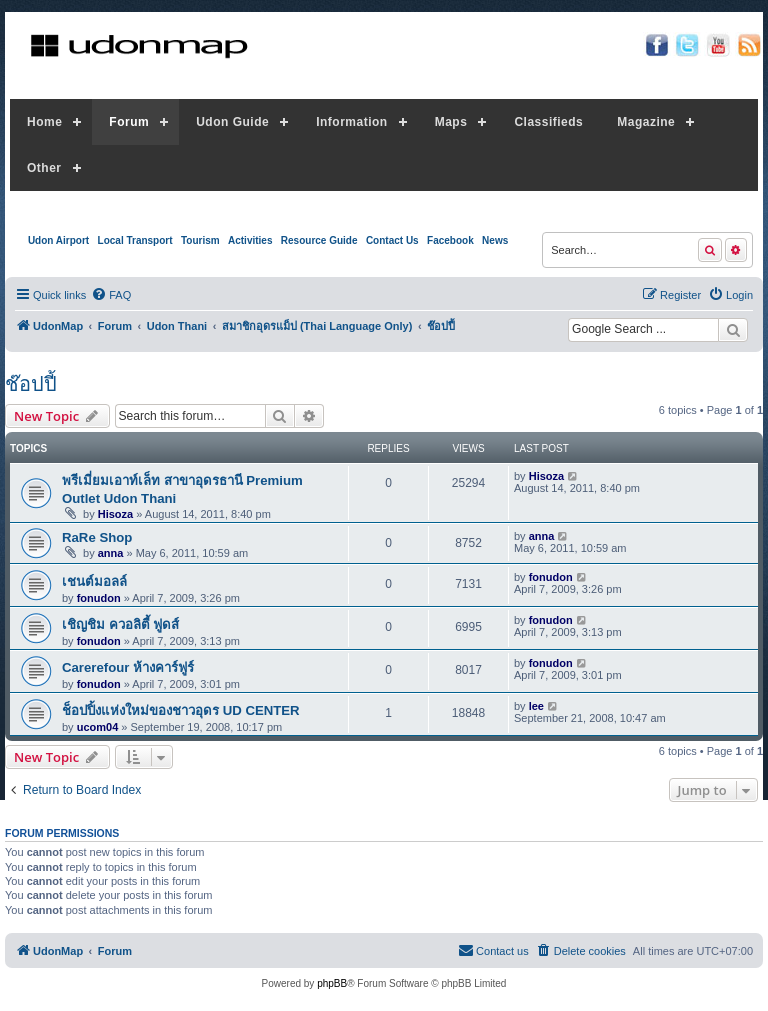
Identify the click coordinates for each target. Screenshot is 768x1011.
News (495, 240)
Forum (129, 122)
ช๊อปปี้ (31, 384)
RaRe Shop (97, 537)
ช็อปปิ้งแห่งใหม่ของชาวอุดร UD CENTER (181, 710)
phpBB (332, 983)
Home (44, 122)
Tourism (200, 240)
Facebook (450, 240)
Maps (451, 122)
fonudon (99, 598)
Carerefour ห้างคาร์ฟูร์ (128, 667)
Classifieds (548, 122)
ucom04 (98, 727)
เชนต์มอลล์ (94, 581)
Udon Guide (232, 122)
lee (536, 706)
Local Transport (135, 240)
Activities (250, 240)
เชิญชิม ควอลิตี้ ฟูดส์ (120, 624)
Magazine (646, 122)
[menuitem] (111, 295)
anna (111, 553)
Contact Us (392, 240)
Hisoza (115, 514)
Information (352, 122)
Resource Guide (319, 240)
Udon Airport (58, 240)
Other (44, 168)
